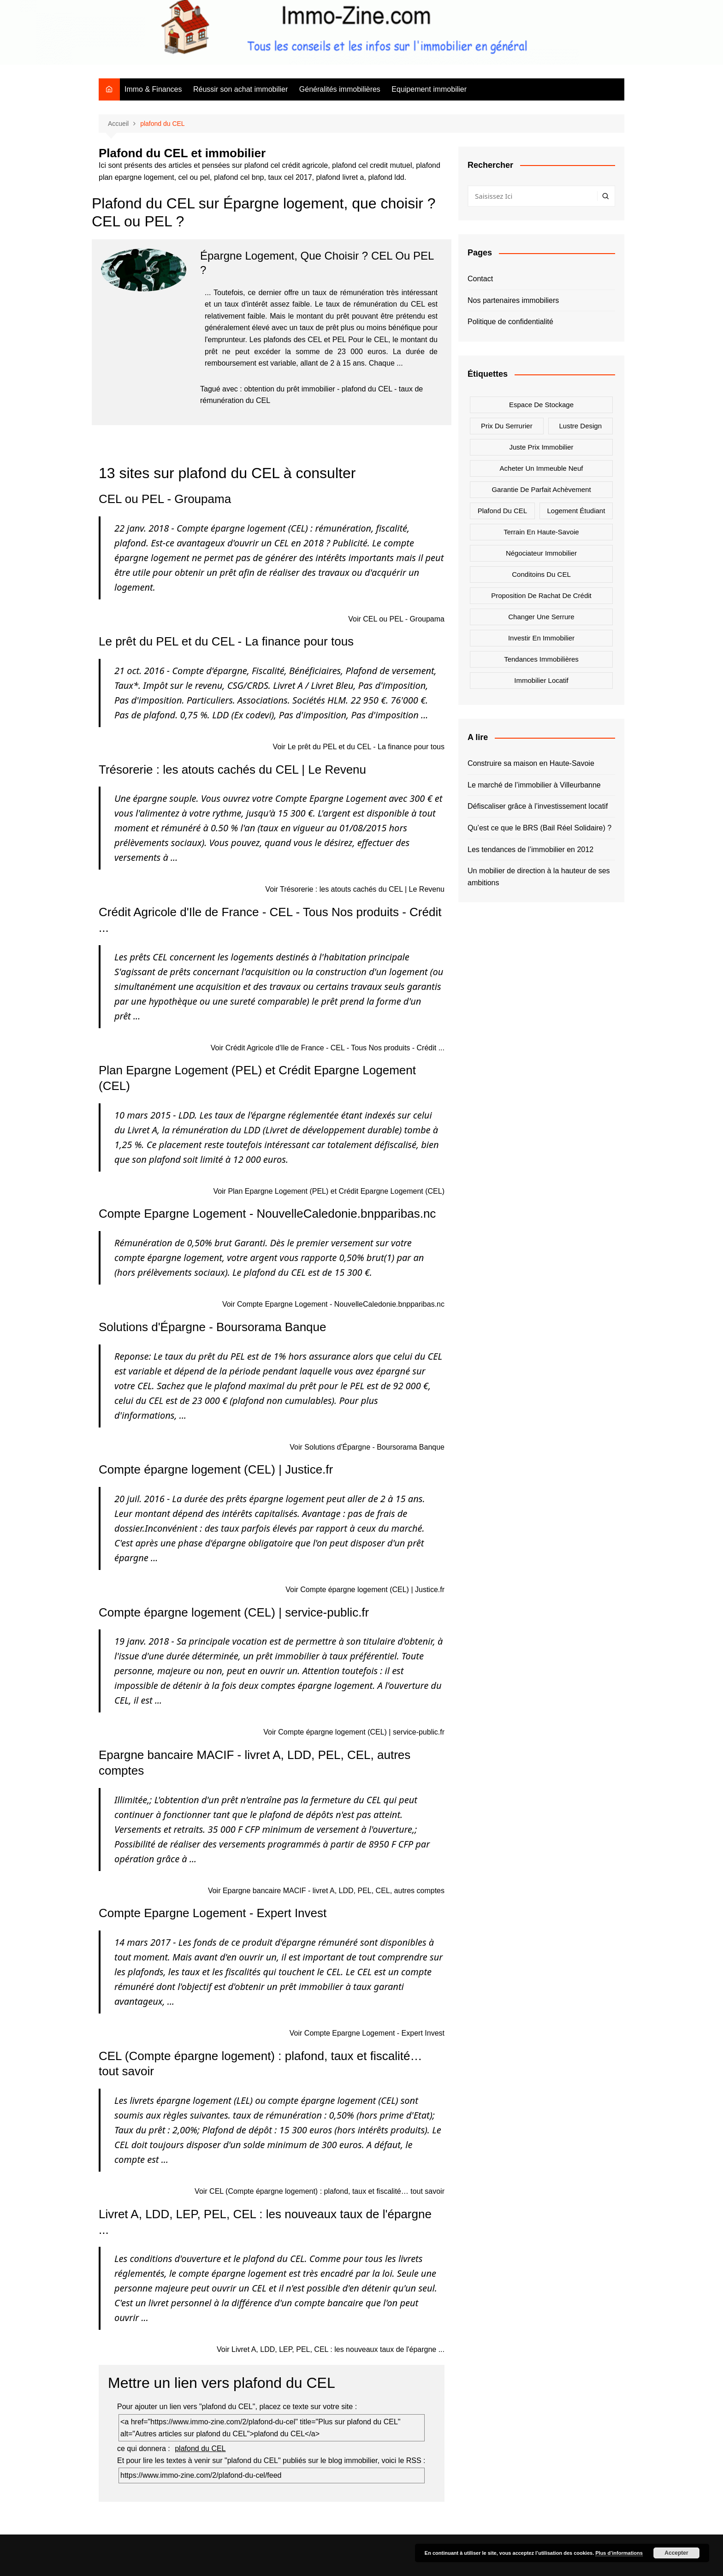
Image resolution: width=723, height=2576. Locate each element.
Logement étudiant (576, 511)
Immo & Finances (153, 89)
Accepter (676, 2553)
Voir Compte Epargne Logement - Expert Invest (367, 2033)
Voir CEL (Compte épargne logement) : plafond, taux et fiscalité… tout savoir (319, 2191)
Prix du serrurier (507, 426)
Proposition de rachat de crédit (541, 595)
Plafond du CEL (502, 511)
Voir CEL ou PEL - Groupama (396, 619)
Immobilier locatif (541, 680)
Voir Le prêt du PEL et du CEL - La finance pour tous (358, 747)
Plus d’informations (619, 2553)
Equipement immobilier (429, 89)
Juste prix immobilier (541, 447)
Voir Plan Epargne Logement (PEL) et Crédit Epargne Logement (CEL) (328, 1191)
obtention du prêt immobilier (289, 389)
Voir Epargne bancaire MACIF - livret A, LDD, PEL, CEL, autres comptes (326, 1891)
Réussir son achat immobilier (240, 89)
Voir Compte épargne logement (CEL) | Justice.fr (364, 1589)
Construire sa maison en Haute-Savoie (531, 763)
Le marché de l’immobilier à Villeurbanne (534, 785)
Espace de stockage (541, 405)
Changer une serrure (541, 617)
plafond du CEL (367, 389)
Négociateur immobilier (541, 553)
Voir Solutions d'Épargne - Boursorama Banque (367, 1447)
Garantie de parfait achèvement (541, 489)
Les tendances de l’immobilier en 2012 (530, 849)
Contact (480, 279)
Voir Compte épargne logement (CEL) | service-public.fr (353, 1732)
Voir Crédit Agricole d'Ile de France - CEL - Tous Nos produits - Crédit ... (327, 1048)
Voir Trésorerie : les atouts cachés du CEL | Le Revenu (354, 889)
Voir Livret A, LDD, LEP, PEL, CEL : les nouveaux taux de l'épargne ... (330, 2349)
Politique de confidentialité (510, 322)
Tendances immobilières (541, 659)
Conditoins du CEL (541, 574)
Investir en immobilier (541, 638)
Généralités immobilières (339, 89)
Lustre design (580, 426)
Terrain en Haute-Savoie (541, 532)
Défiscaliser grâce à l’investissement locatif (538, 806)
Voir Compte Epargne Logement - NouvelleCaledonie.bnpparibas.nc (333, 1304)
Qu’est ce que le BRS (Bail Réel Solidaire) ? (539, 828)
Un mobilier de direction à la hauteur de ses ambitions (539, 877)
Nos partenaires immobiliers (513, 300)
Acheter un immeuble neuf (541, 468)
